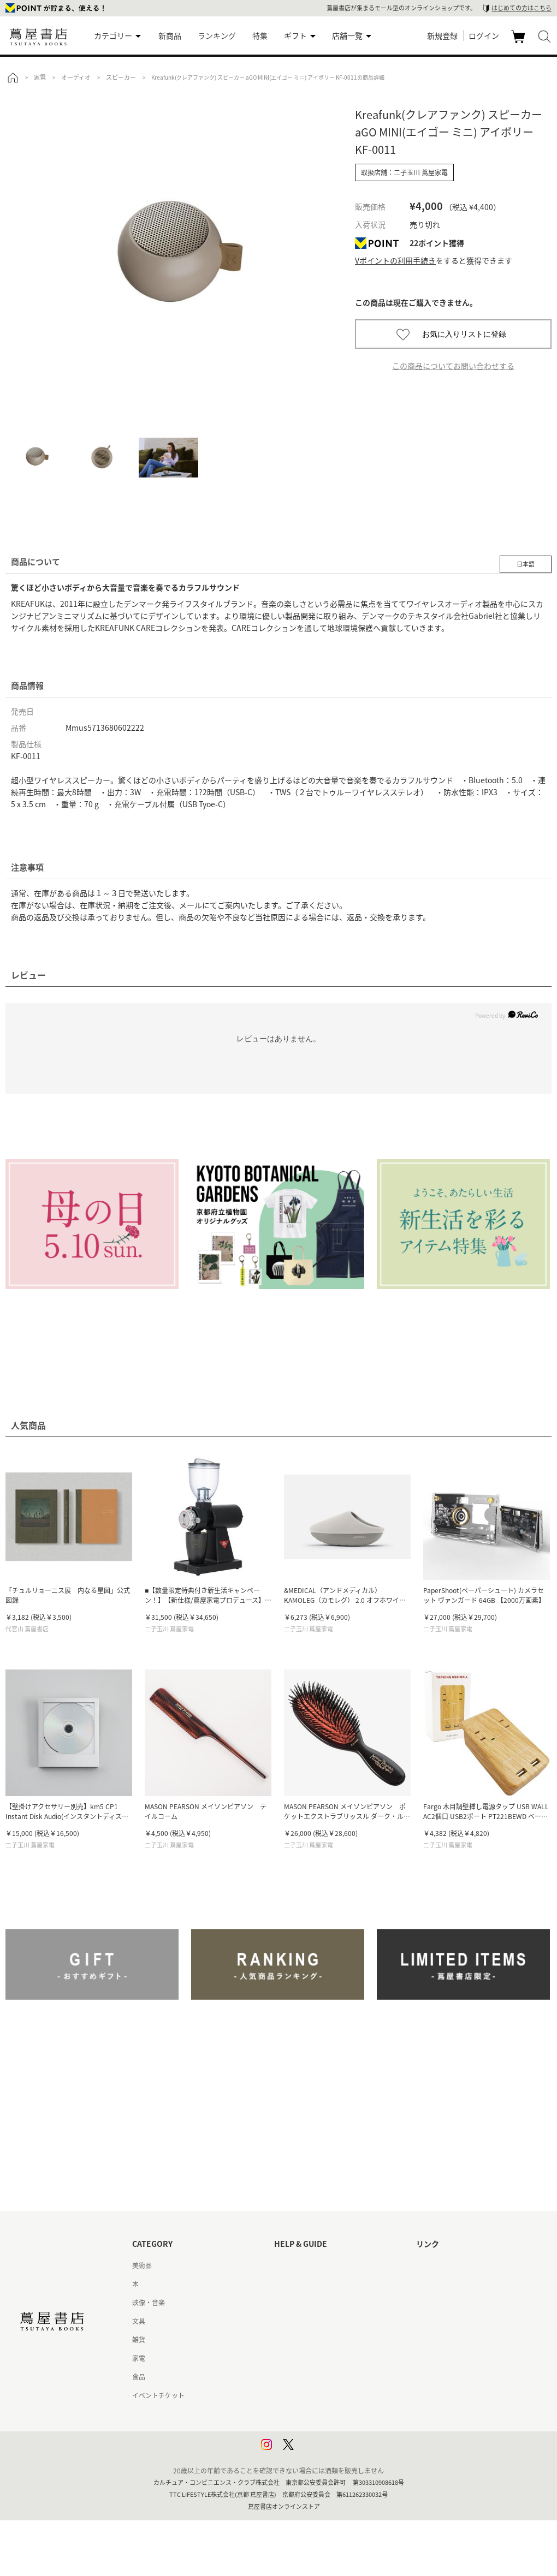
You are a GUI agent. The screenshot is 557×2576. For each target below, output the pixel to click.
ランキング (217, 35)
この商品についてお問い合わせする (453, 365)
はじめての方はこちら (521, 8)
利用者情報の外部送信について (320, 2451)
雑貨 (138, 2340)
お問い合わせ (293, 2302)
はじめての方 (293, 2265)
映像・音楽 (148, 2302)
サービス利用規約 (300, 2321)
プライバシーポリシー (307, 2414)
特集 (260, 35)
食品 (138, 2377)
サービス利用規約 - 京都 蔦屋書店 (323, 2340)
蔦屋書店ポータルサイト (452, 2265)
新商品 (169, 35)
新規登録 (442, 35)
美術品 (142, 2265)
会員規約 (287, 2358)
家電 (138, 2358)
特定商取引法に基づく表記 (313, 2377)
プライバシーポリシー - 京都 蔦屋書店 (330, 2432)
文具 (138, 2321)
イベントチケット (158, 2395)
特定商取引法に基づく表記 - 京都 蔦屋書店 (336, 2395)
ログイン (484, 35)
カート (519, 43)
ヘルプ (284, 2284)
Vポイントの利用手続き (395, 260)
